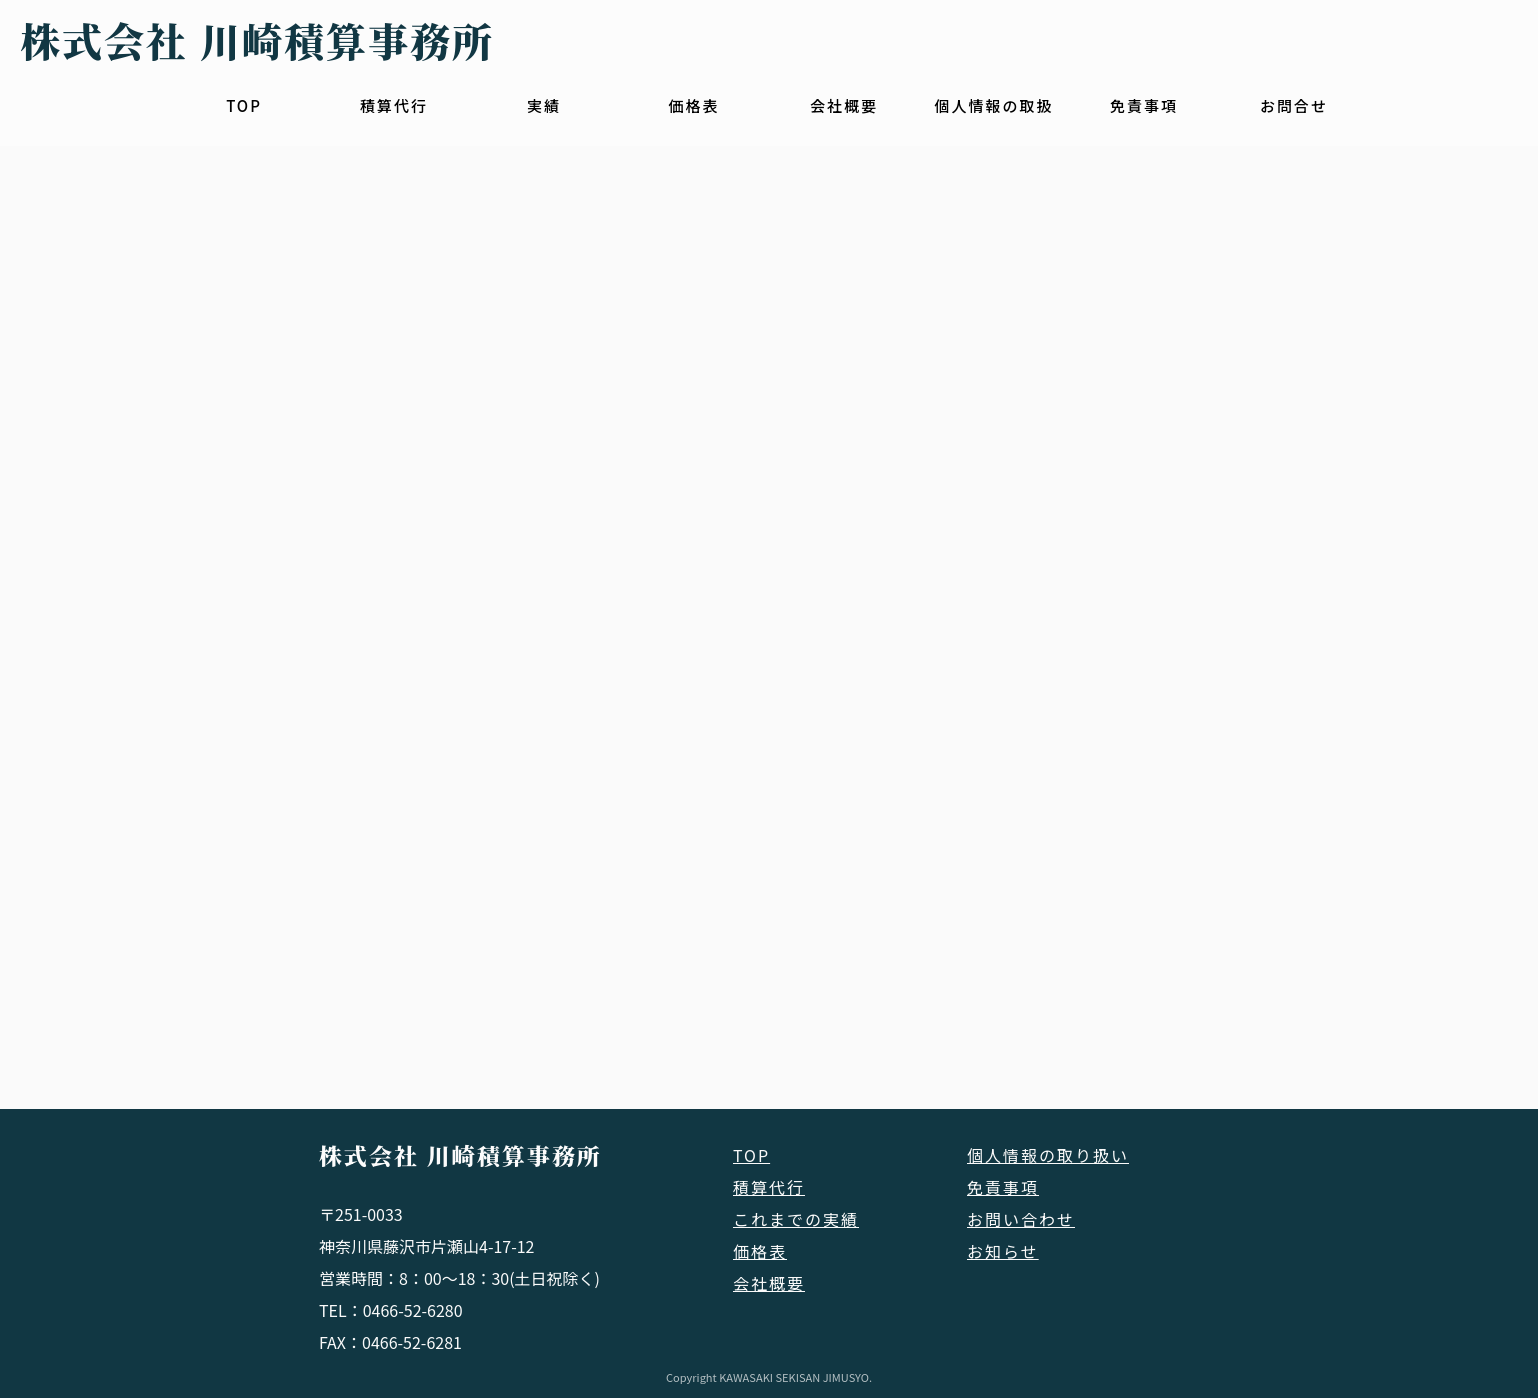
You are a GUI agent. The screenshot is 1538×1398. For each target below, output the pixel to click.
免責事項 (1144, 105)
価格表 (693, 105)
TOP (244, 105)
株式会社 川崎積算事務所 (460, 1155)
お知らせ (1003, 1251)
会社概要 (844, 105)
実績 (544, 105)
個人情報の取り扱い (1048, 1155)
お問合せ (1294, 105)
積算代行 (394, 105)
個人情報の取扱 (993, 105)
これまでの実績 (796, 1219)
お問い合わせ (1021, 1219)
